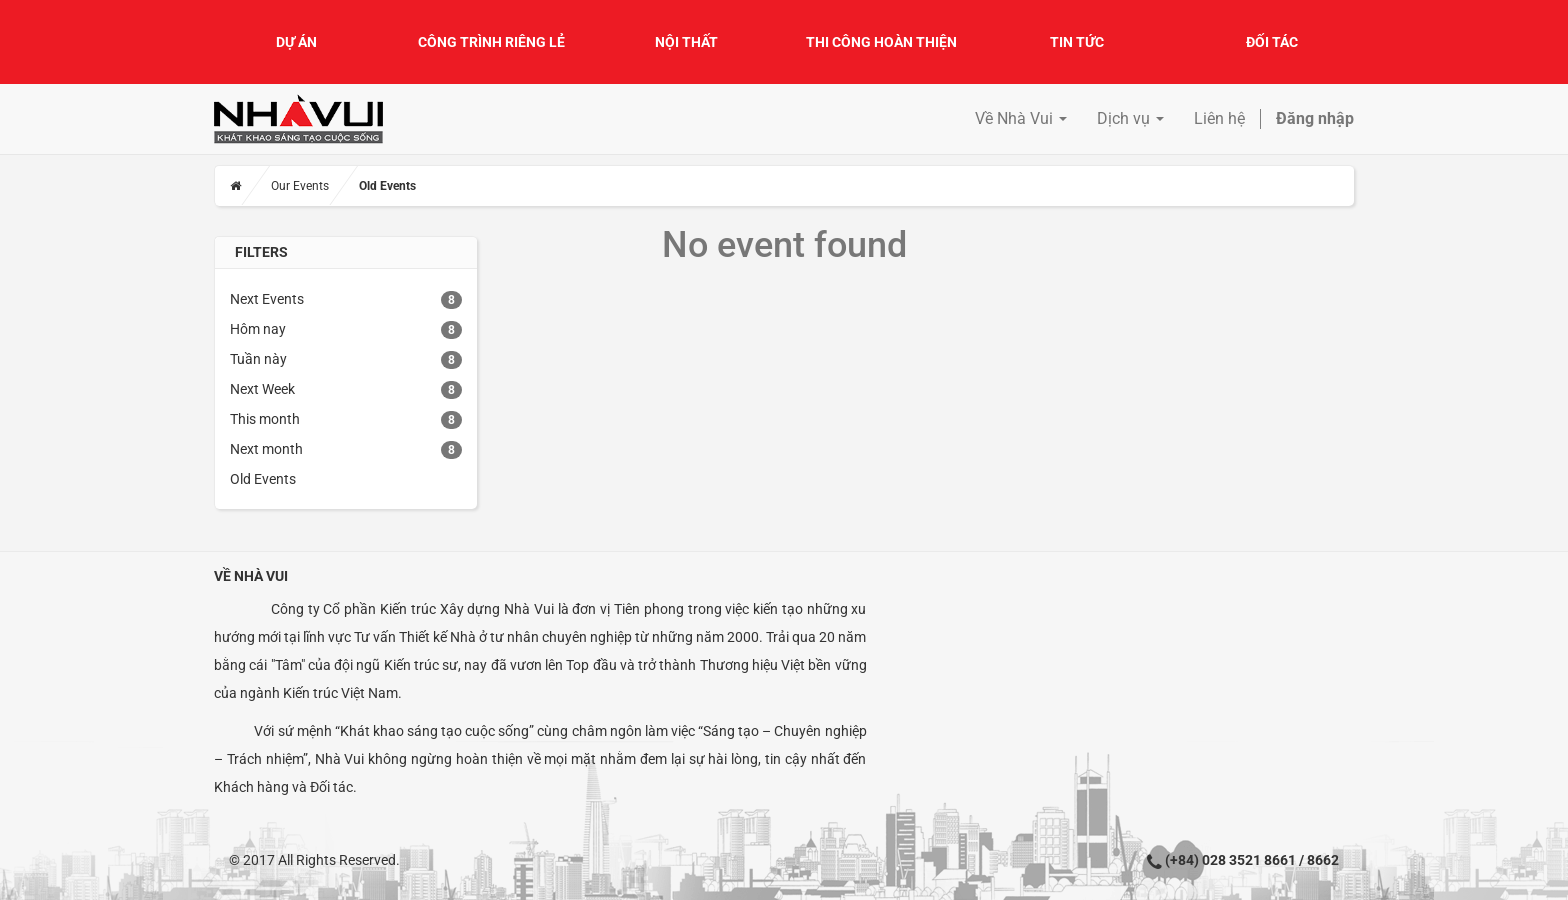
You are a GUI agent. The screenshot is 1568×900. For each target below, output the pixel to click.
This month (265, 419)
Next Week (262, 389)
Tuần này (258, 359)
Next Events (267, 299)
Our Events (300, 186)
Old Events (263, 479)
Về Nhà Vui (251, 576)
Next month (266, 449)
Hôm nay (258, 329)
